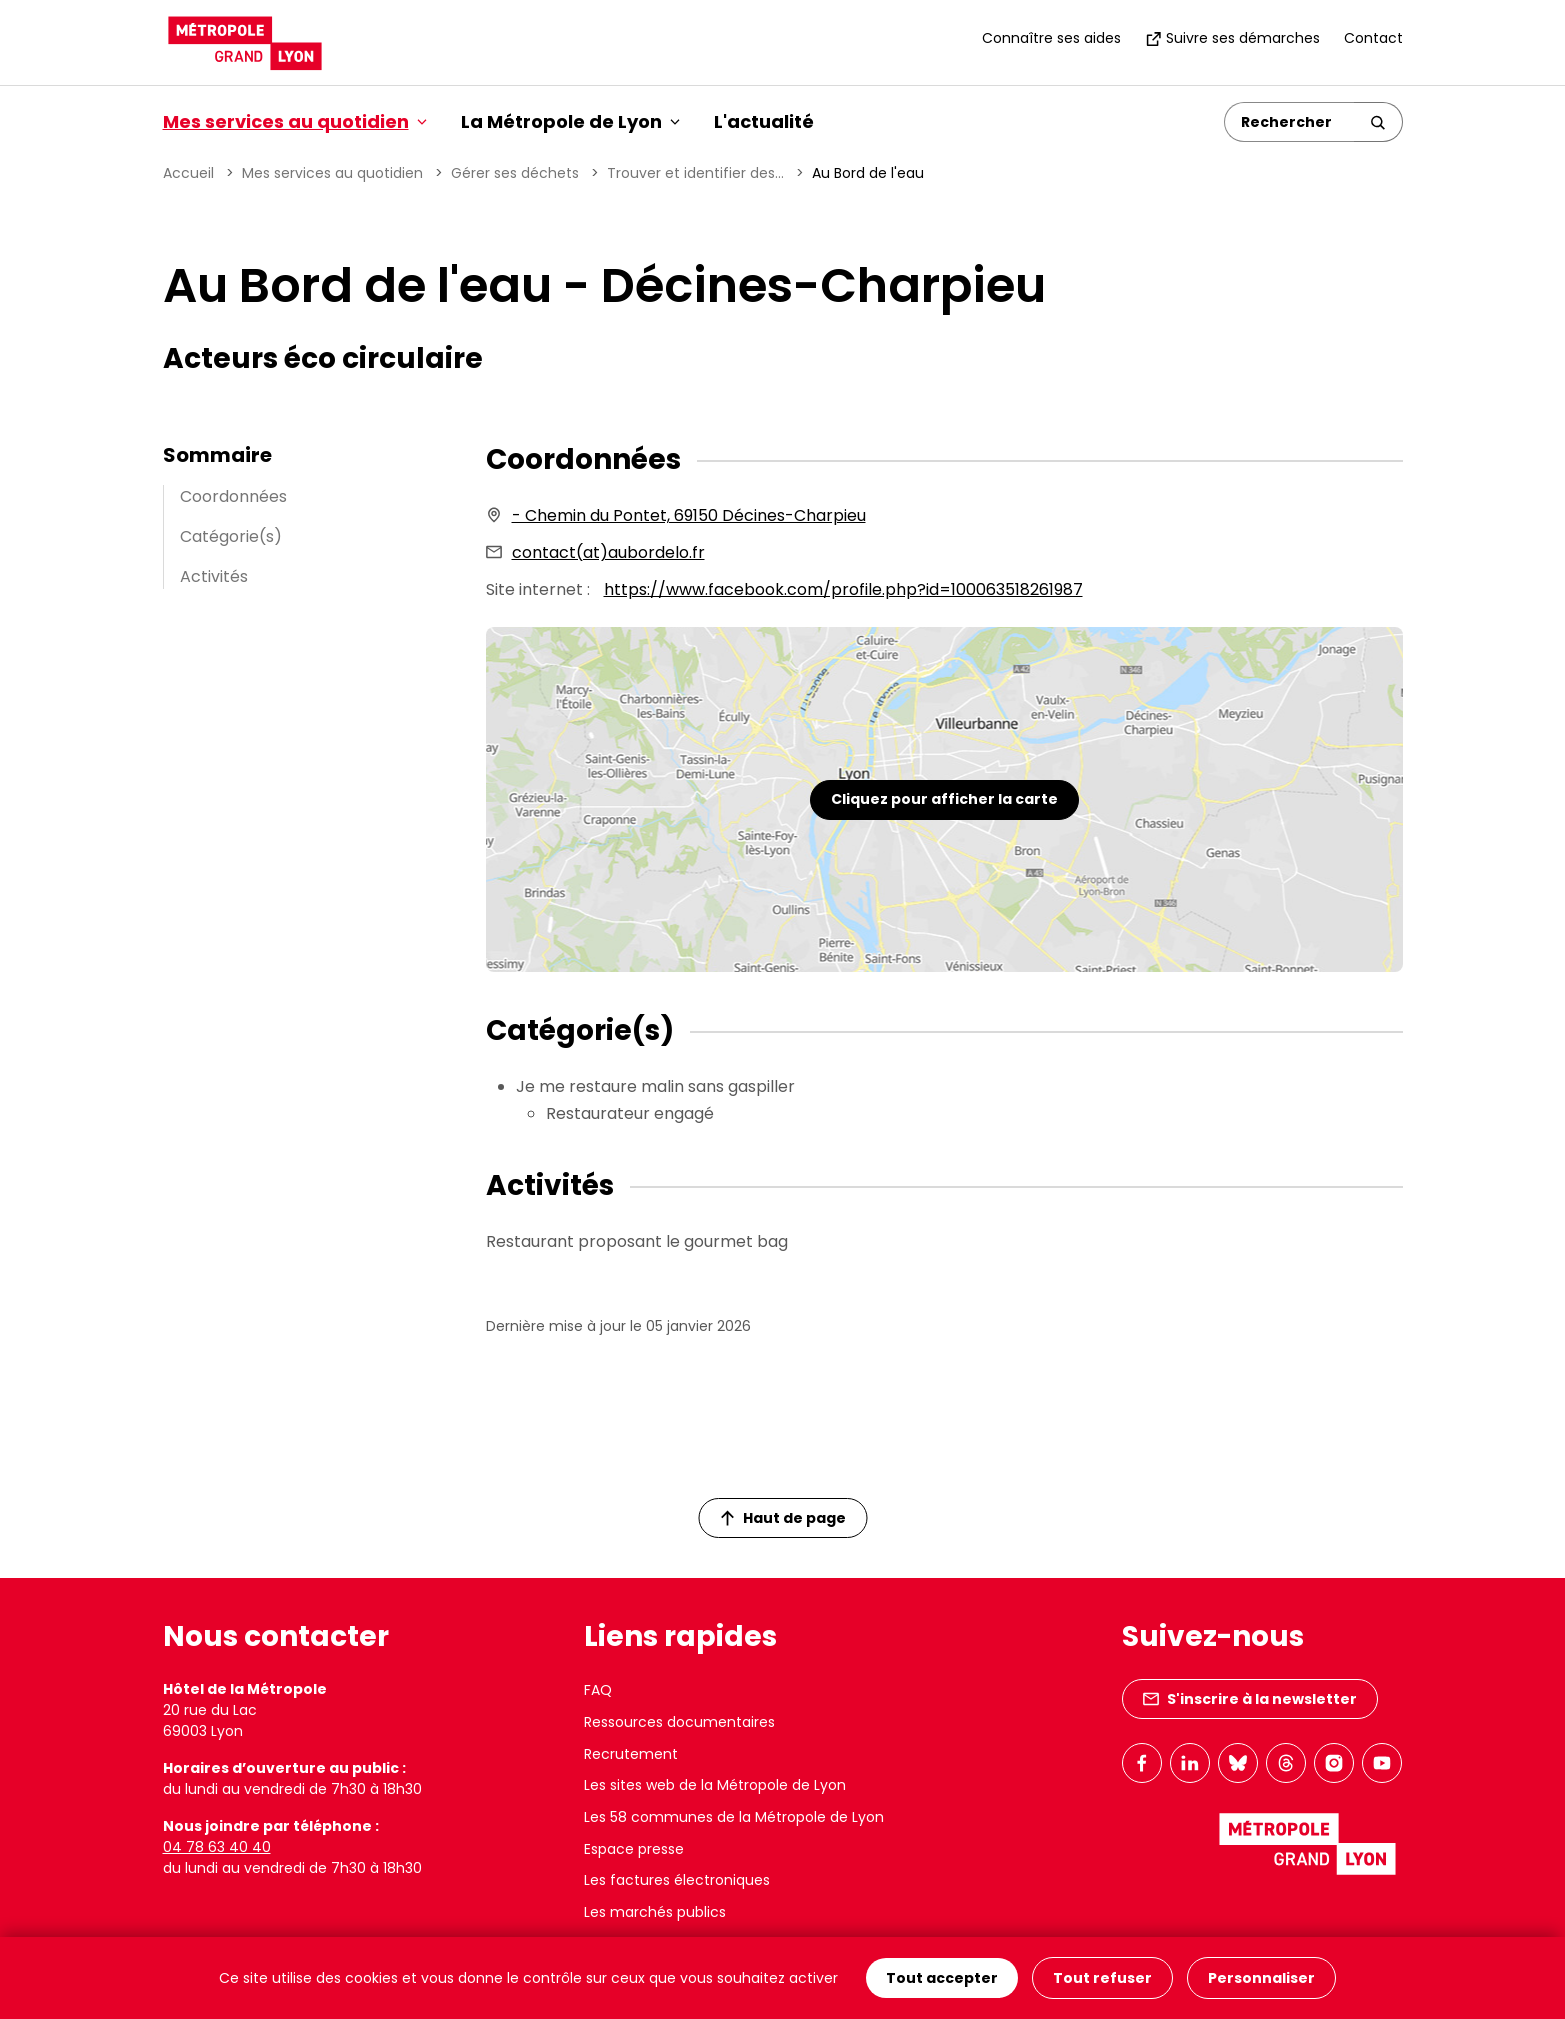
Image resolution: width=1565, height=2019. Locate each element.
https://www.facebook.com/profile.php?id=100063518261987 (843, 589)
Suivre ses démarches (1232, 38)
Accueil (188, 173)
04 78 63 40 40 (217, 1847)
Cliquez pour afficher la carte (944, 799)
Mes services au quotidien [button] (295, 121)
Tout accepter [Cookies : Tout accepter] (942, 1978)
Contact (1373, 38)
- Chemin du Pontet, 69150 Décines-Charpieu (689, 515)
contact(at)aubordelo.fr (608, 552)
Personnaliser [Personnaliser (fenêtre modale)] (1261, 1978)
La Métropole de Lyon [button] (570, 121)
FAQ (598, 1690)
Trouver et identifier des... (695, 173)
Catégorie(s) (231, 536)
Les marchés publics (655, 1912)
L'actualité (764, 121)
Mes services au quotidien (332, 173)
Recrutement (631, 1754)
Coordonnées (233, 496)
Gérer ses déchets (515, 173)
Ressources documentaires (679, 1722)
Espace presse (634, 1849)
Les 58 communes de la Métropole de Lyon (734, 1817)
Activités (214, 576)
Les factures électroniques (677, 1880)
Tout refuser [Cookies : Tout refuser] (1102, 1978)
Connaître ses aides (1051, 38)
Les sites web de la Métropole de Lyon (715, 1785)
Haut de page (783, 1518)
